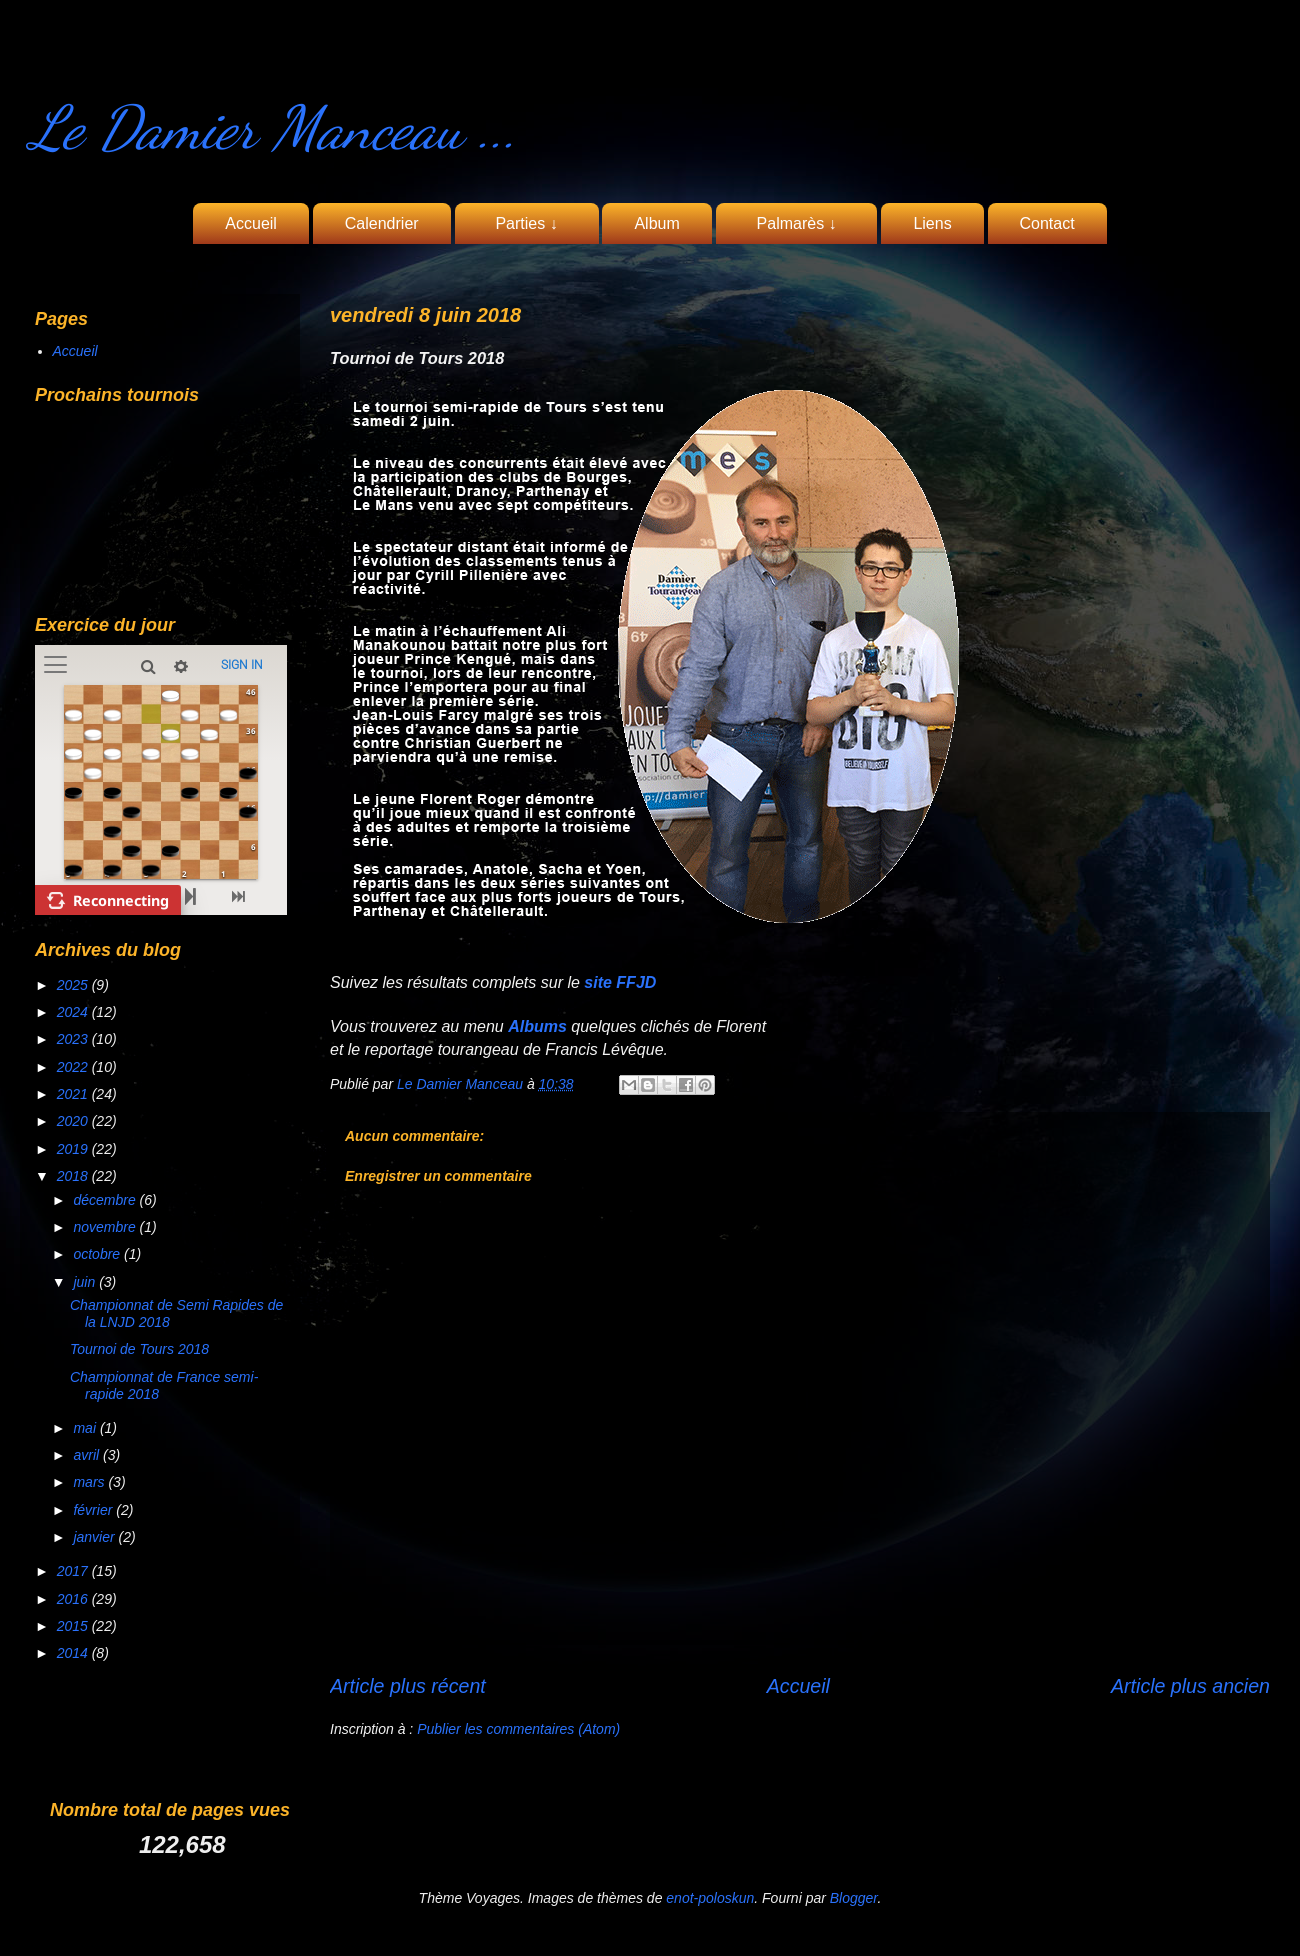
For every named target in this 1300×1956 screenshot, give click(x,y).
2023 (74, 1039)
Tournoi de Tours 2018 (139, 1349)
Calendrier (382, 223)
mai (86, 1428)
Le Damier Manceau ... (274, 128)
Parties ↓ (527, 223)
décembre (106, 1200)
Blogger (854, 1898)
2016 (74, 1599)
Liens (932, 223)
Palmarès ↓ (797, 223)
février (94, 1510)
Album (656, 223)
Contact (1047, 223)
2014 (74, 1653)
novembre (106, 1227)
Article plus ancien (1190, 1686)
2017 (74, 1571)
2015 (74, 1626)
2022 (74, 1067)
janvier (95, 1537)
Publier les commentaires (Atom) (518, 1729)
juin (86, 1282)
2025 (74, 985)
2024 (74, 1012)
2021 (74, 1094)
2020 (74, 1121)
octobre (98, 1254)
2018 (74, 1176)
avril (88, 1455)
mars (90, 1482)
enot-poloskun (710, 1898)
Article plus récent (408, 1686)
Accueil (251, 223)
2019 (74, 1149)
